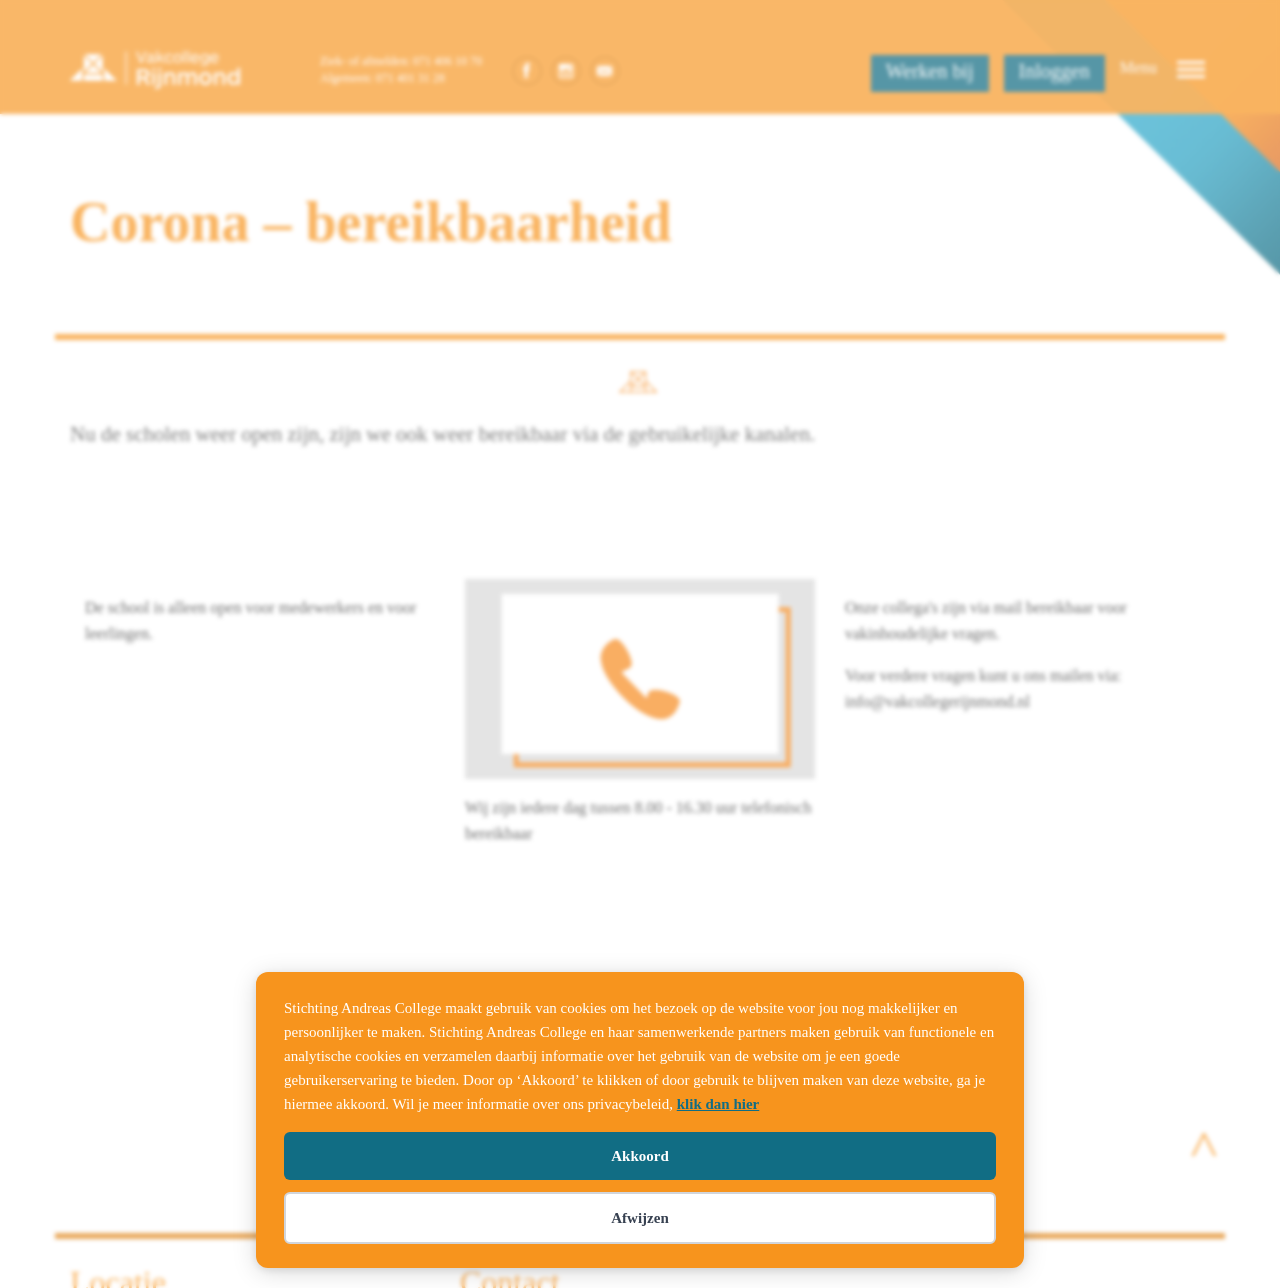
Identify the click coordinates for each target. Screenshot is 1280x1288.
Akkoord (640, 1156)
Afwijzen (639, 1218)
